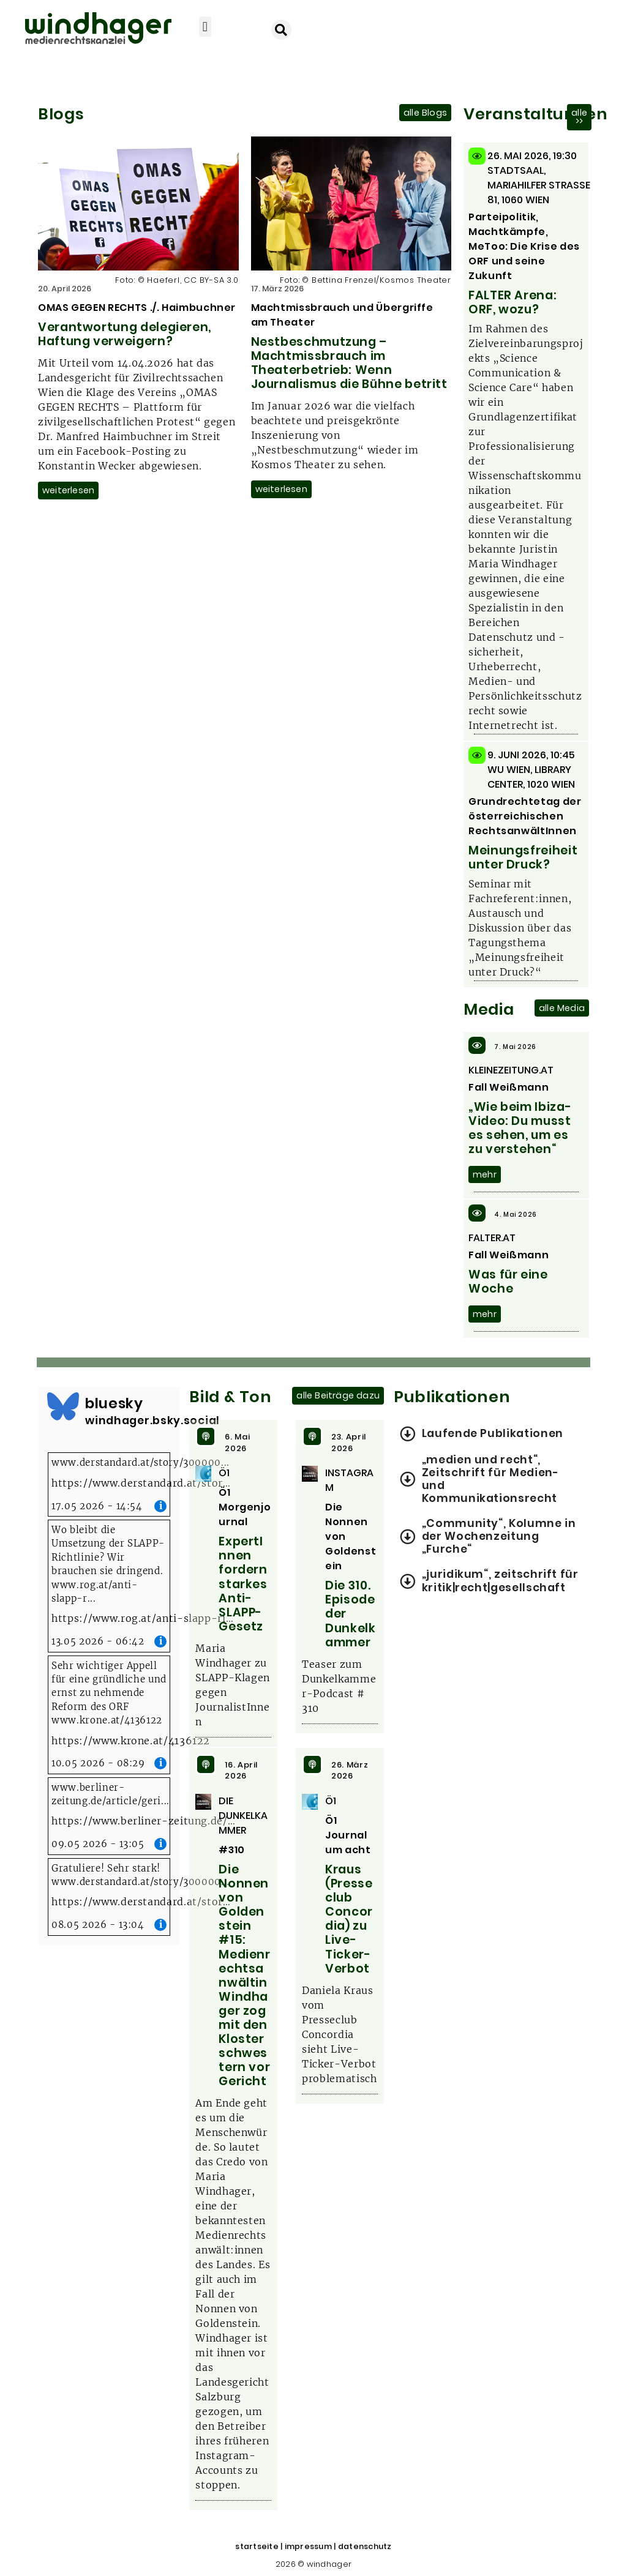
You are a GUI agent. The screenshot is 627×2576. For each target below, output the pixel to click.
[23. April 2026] (312, 1436)
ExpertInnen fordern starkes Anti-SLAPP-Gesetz (243, 1583)
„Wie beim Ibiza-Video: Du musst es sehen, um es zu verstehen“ (519, 1128)
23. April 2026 (348, 1442)
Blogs (61, 114)
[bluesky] (63, 1406)
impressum (308, 2546)
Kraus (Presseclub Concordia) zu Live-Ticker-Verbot (349, 1918)
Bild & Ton (230, 1397)
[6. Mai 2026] (205, 1436)
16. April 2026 (241, 1770)
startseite (257, 2546)
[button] (205, 27)
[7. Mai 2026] (477, 1045)
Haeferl (163, 280)
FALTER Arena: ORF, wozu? (512, 302)
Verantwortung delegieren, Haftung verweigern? (124, 334)
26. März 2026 (349, 1770)
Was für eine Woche (508, 1281)
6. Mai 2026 (237, 1442)
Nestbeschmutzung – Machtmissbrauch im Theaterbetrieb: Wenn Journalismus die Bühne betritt (349, 363)
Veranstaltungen (536, 114)
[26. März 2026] (312, 1764)
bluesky (114, 1403)
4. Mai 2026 (515, 1214)
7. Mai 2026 (515, 1046)
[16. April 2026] (205, 1764)
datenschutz (365, 2546)
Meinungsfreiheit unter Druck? (522, 857)
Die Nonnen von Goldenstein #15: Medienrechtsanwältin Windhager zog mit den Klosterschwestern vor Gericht (244, 1975)
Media (489, 1009)
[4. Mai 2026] (477, 1213)
